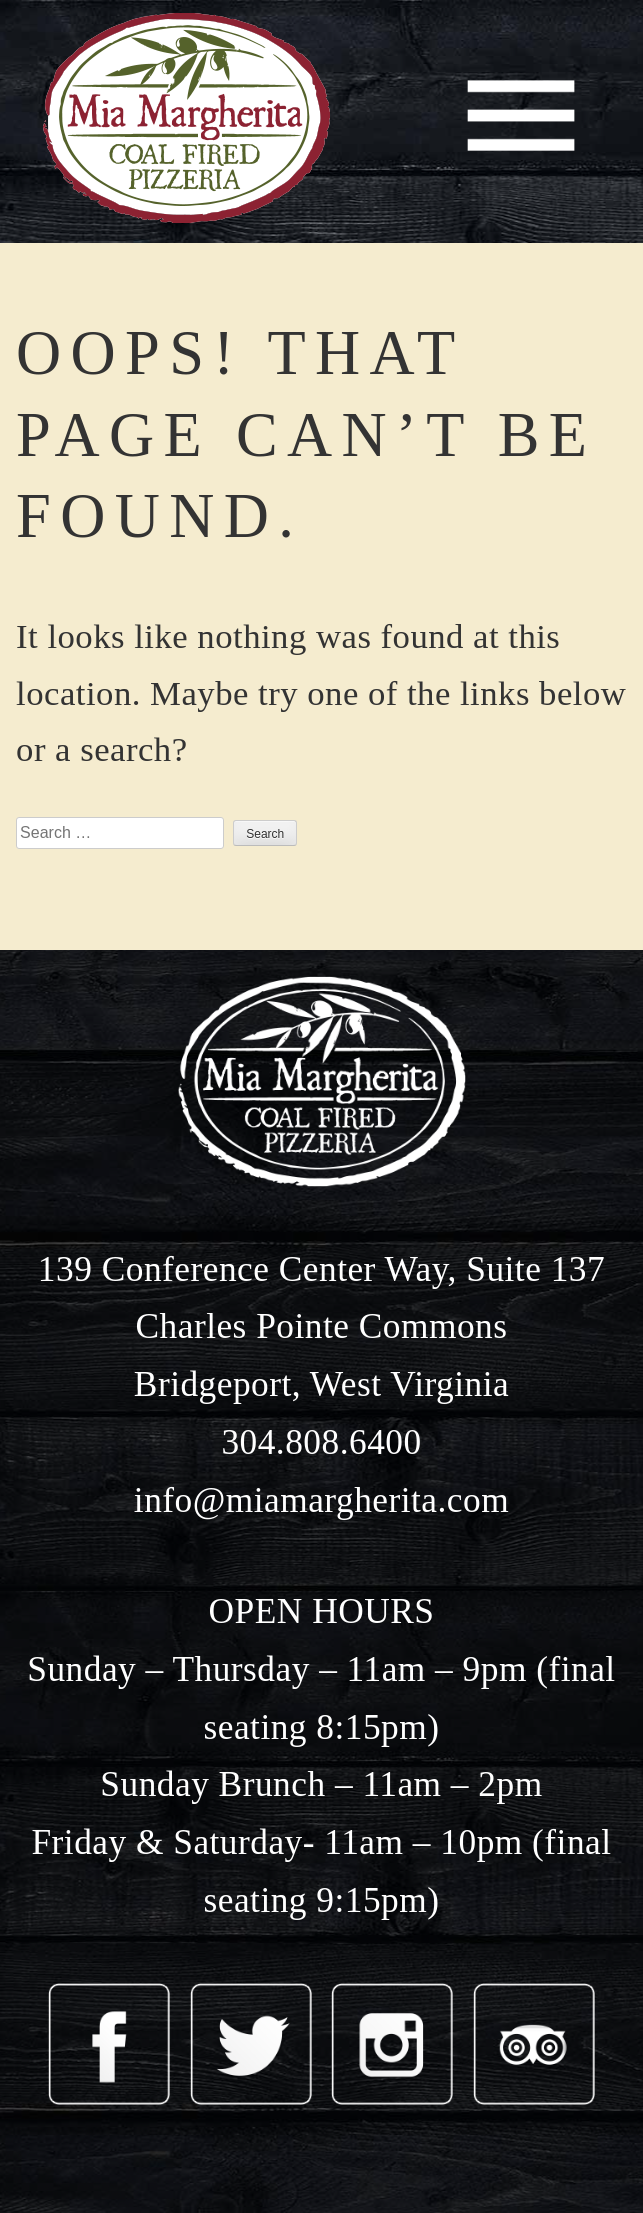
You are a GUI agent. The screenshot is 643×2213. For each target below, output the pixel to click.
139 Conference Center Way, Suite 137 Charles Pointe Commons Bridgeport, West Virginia (321, 1327)
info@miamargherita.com (321, 1500)
